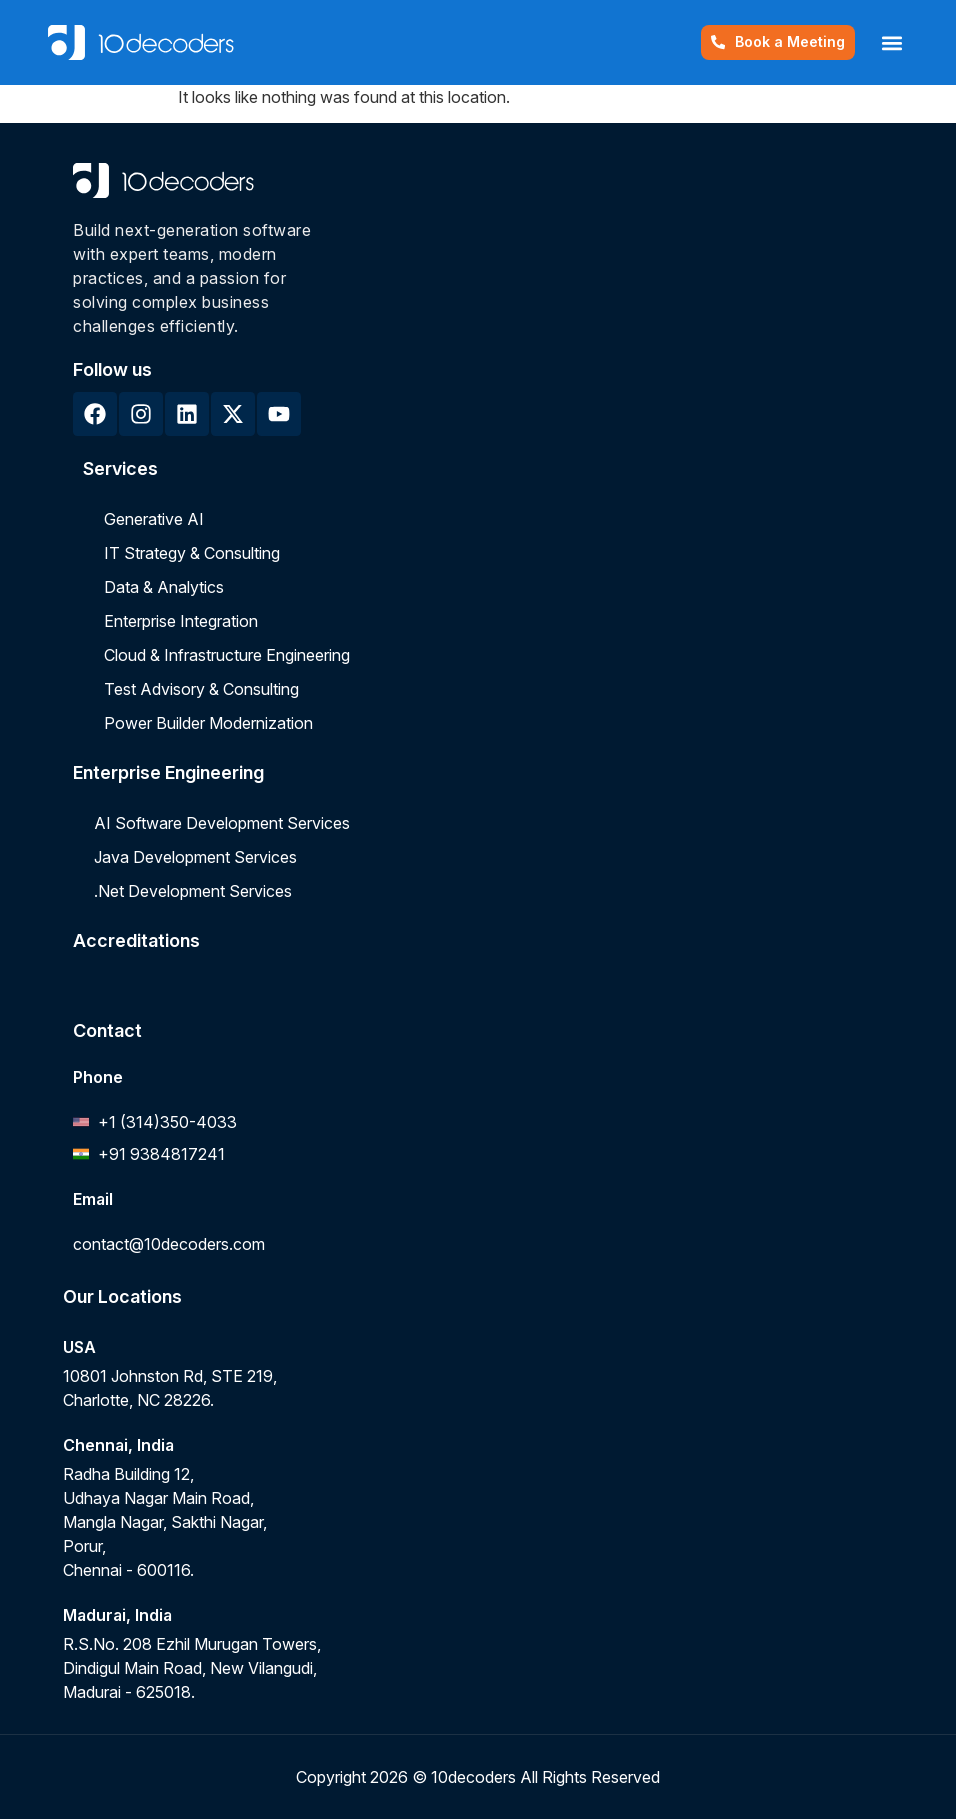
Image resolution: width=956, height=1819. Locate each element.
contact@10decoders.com (169, 1244)
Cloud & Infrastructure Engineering (227, 655)
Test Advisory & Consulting (201, 689)
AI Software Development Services (222, 823)
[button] (891, 42)
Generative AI (154, 519)
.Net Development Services (193, 891)
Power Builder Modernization (208, 723)
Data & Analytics (164, 587)
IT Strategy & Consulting (192, 553)
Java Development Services (195, 857)
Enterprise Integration (181, 621)
